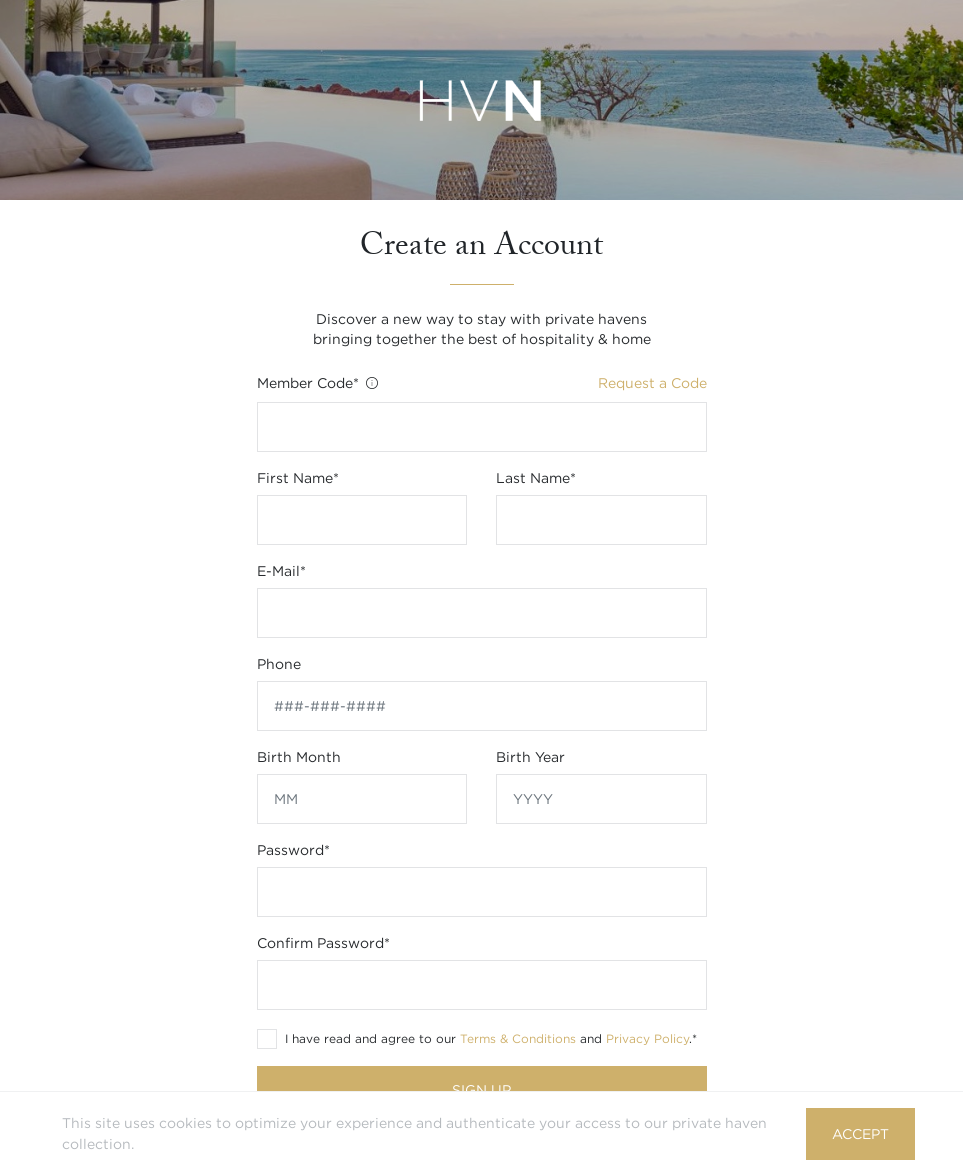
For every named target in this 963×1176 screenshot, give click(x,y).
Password (293, 850)
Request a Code (652, 383)
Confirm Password (323, 943)
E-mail (281, 571)
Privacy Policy (647, 1038)
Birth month (299, 757)
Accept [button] (860, 1134)
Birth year (530, 757)
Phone (279, 664)
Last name (536, 478)
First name (298, 478)
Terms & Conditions (518, 1038)
